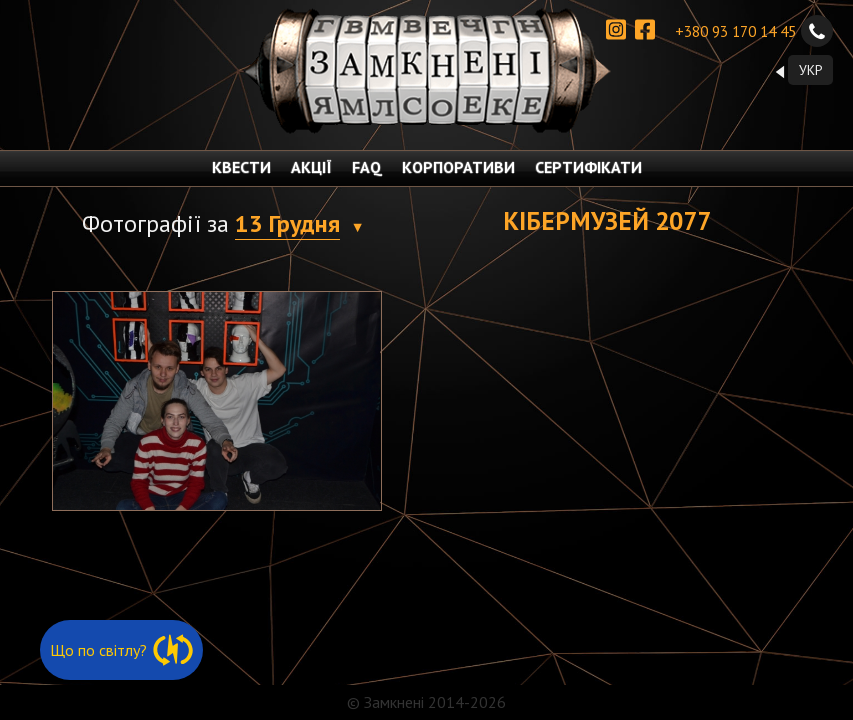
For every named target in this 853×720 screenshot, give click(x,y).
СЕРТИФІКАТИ (588, 167)
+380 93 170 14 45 (754, 31)
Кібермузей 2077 (607, 220)
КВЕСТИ (241, 167)
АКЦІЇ (311, 167)
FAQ (367, 167)
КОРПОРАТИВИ (458, 167)
